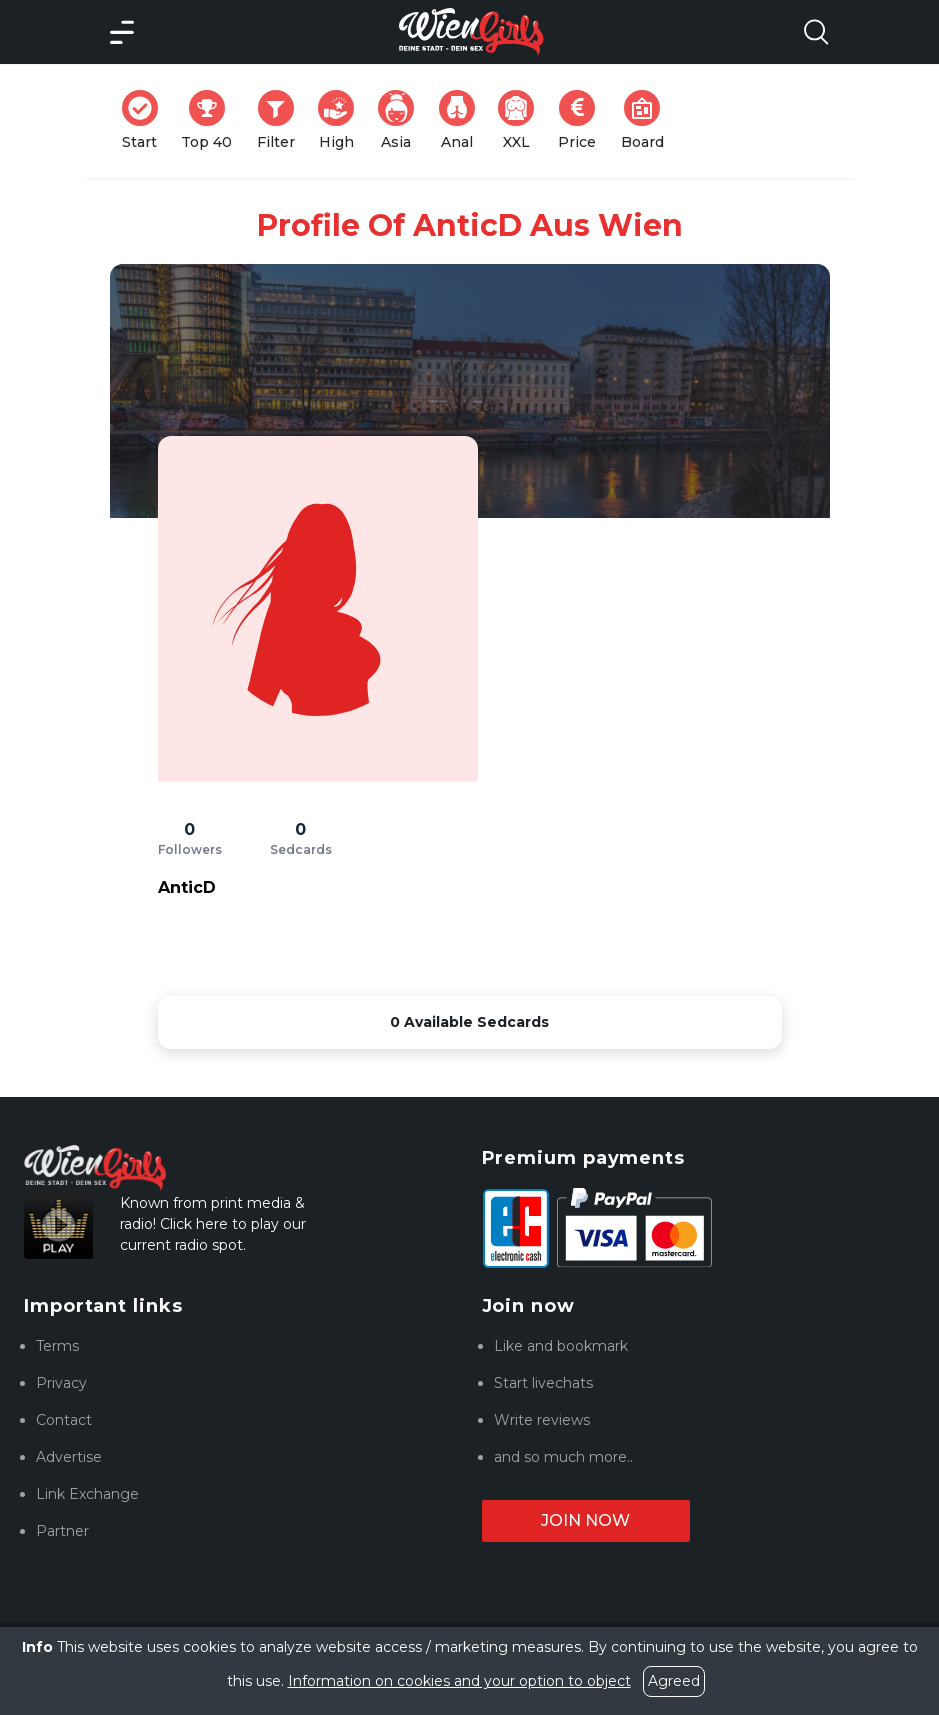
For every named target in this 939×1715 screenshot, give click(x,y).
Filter (282, 120)
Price (583, 120)
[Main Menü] (122, 32)
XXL (520, 120)
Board (648, 120)
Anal (463, 120)
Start (146, 120)
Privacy (61, 1383)
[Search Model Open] (816, 32)
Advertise (69, 1457)
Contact (64, 1420)
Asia (402, 120)
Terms (57, 1346)
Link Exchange (87, 1494)
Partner (62, 1531)
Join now (585, 1520)
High (342, 120)
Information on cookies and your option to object (459, 1681)
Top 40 (212, 120)
